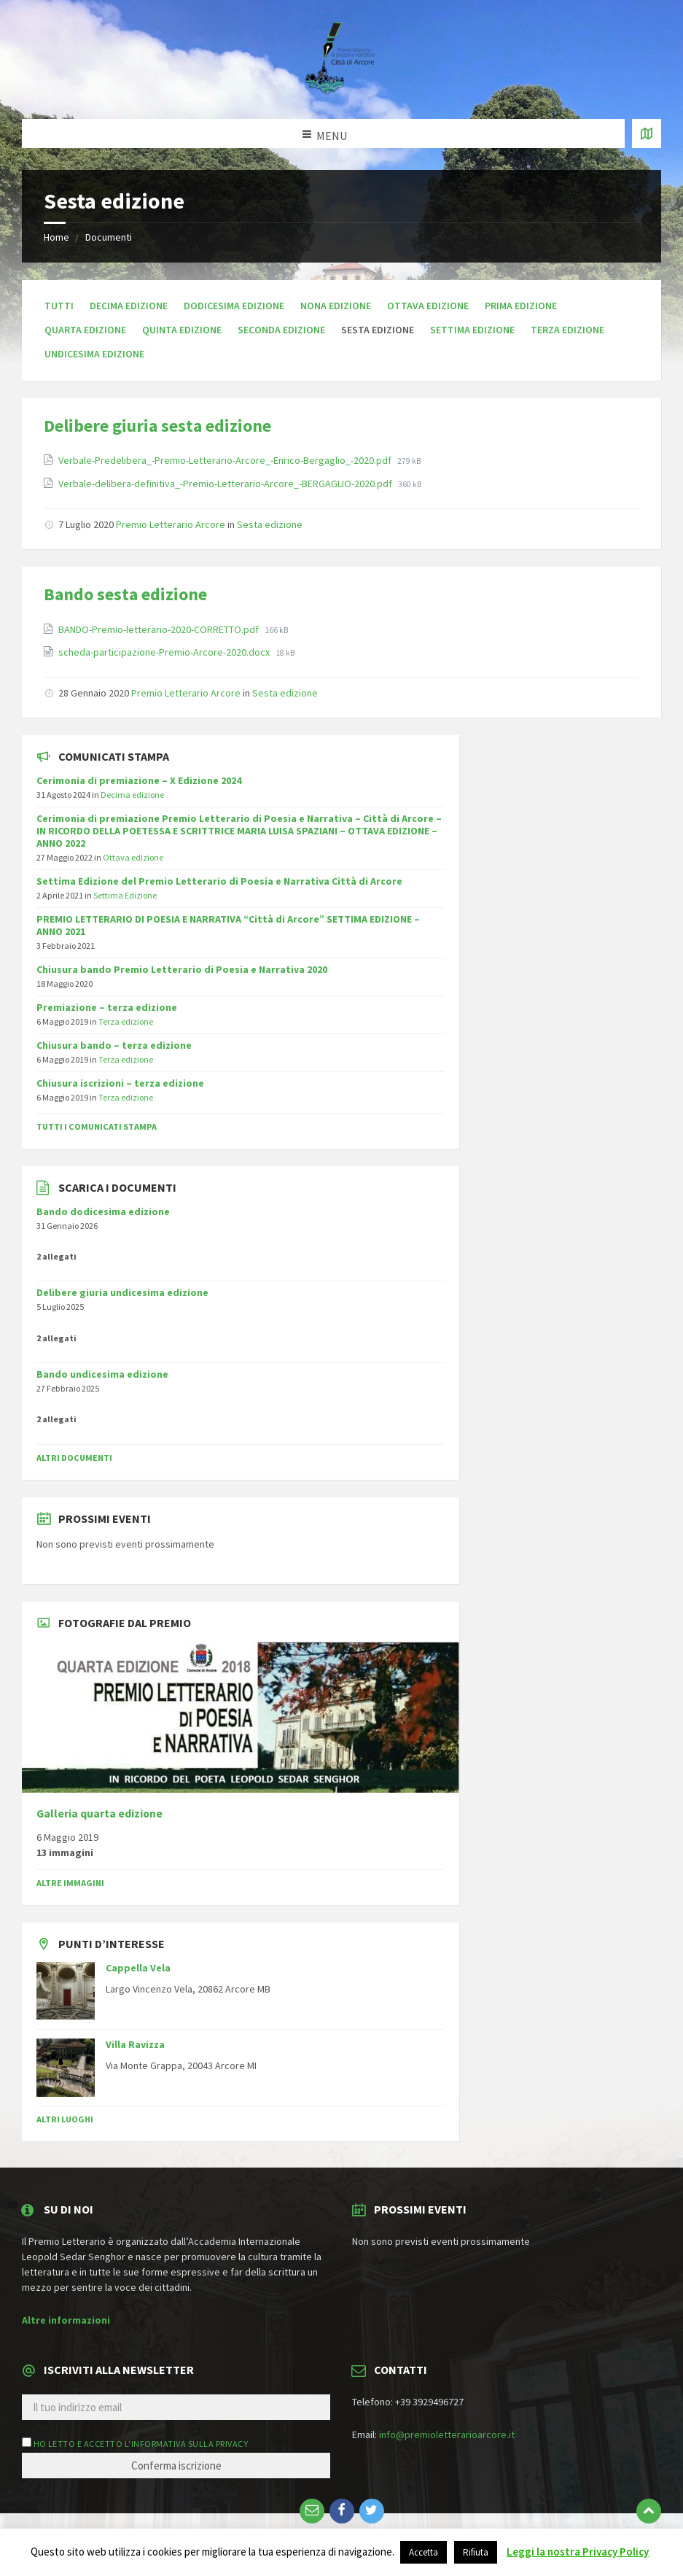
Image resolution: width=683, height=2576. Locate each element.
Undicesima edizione (94, 353)
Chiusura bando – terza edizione (114, 1045)
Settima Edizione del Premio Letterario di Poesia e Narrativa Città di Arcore (219, 881)
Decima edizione (129, 305)
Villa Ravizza (135, 2044)
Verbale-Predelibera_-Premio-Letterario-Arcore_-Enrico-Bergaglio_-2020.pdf (226, 460)
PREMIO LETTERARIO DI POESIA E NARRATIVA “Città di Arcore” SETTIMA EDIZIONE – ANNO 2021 (228, 925)
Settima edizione (472, 329)
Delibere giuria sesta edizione (157, 425)
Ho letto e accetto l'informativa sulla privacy (141, 2443)
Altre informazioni (66, 2320)
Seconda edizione (281, 329)
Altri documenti (74, 1457)
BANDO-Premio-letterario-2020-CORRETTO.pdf (159, 629)
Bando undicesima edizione (102, 1374)
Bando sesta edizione (125, 594)
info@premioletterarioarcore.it (447, 2434)
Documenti (108, 237)
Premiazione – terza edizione (106, 1007)
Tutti (59, 305)
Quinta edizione (182, 329)
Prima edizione (521, 305)
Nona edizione (335, 305)
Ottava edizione (428, 305)
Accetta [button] (423, 2552)
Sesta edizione (270, 524)
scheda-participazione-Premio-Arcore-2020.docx (165, 652)
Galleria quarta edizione (99, 1813)
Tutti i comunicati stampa (96, 1126)
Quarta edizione (85, 329)
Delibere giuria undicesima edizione (122, 1292)
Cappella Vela (138, 1967)
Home (56, 237)
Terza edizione (567, 329)
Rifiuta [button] (475, 2552)
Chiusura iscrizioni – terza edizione (120, 1083)
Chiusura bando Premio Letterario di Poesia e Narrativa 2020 (181, 969)
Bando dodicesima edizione (103, 1211)
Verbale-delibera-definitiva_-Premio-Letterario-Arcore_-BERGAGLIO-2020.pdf (226, 483)
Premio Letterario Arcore (170, 524)
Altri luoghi (64, 2119)
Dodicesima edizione (234, 305)
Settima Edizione (125, 895)
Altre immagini (70, 1882)
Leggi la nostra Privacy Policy (578, 2551)
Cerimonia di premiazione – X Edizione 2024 (138, 780)
